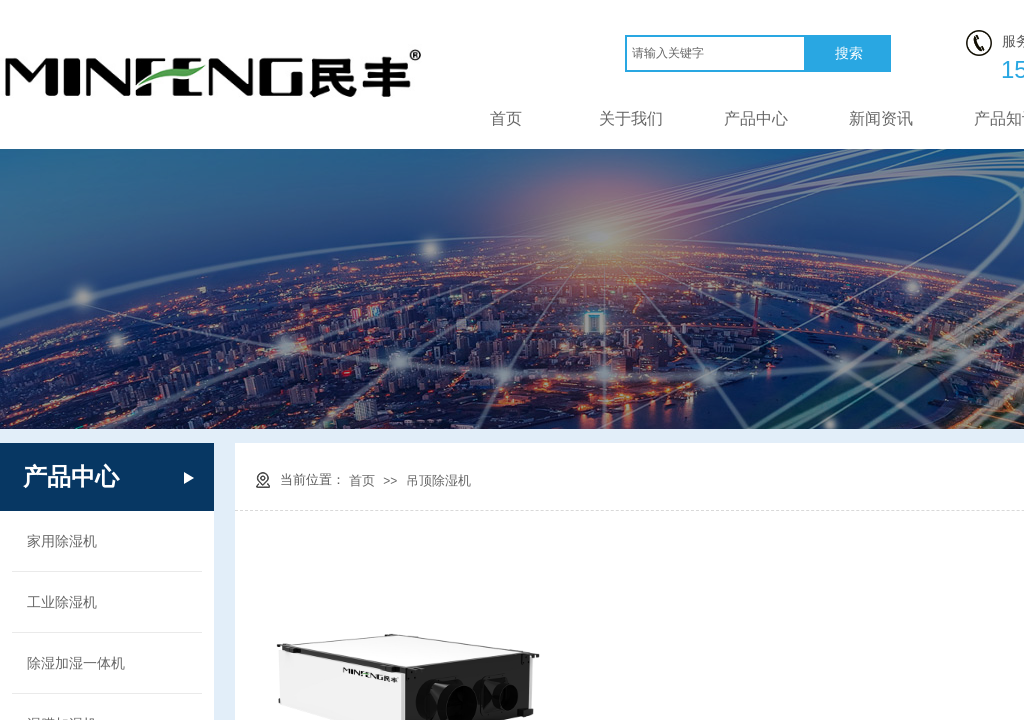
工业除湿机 (62, 602)
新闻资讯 (881, 118)
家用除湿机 (62, 541)
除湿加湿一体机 (76, 663)
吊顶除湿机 (438, 480)
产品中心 (756, 118)
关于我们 (631, 118)
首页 (506, 118)
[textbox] (715, 53)
